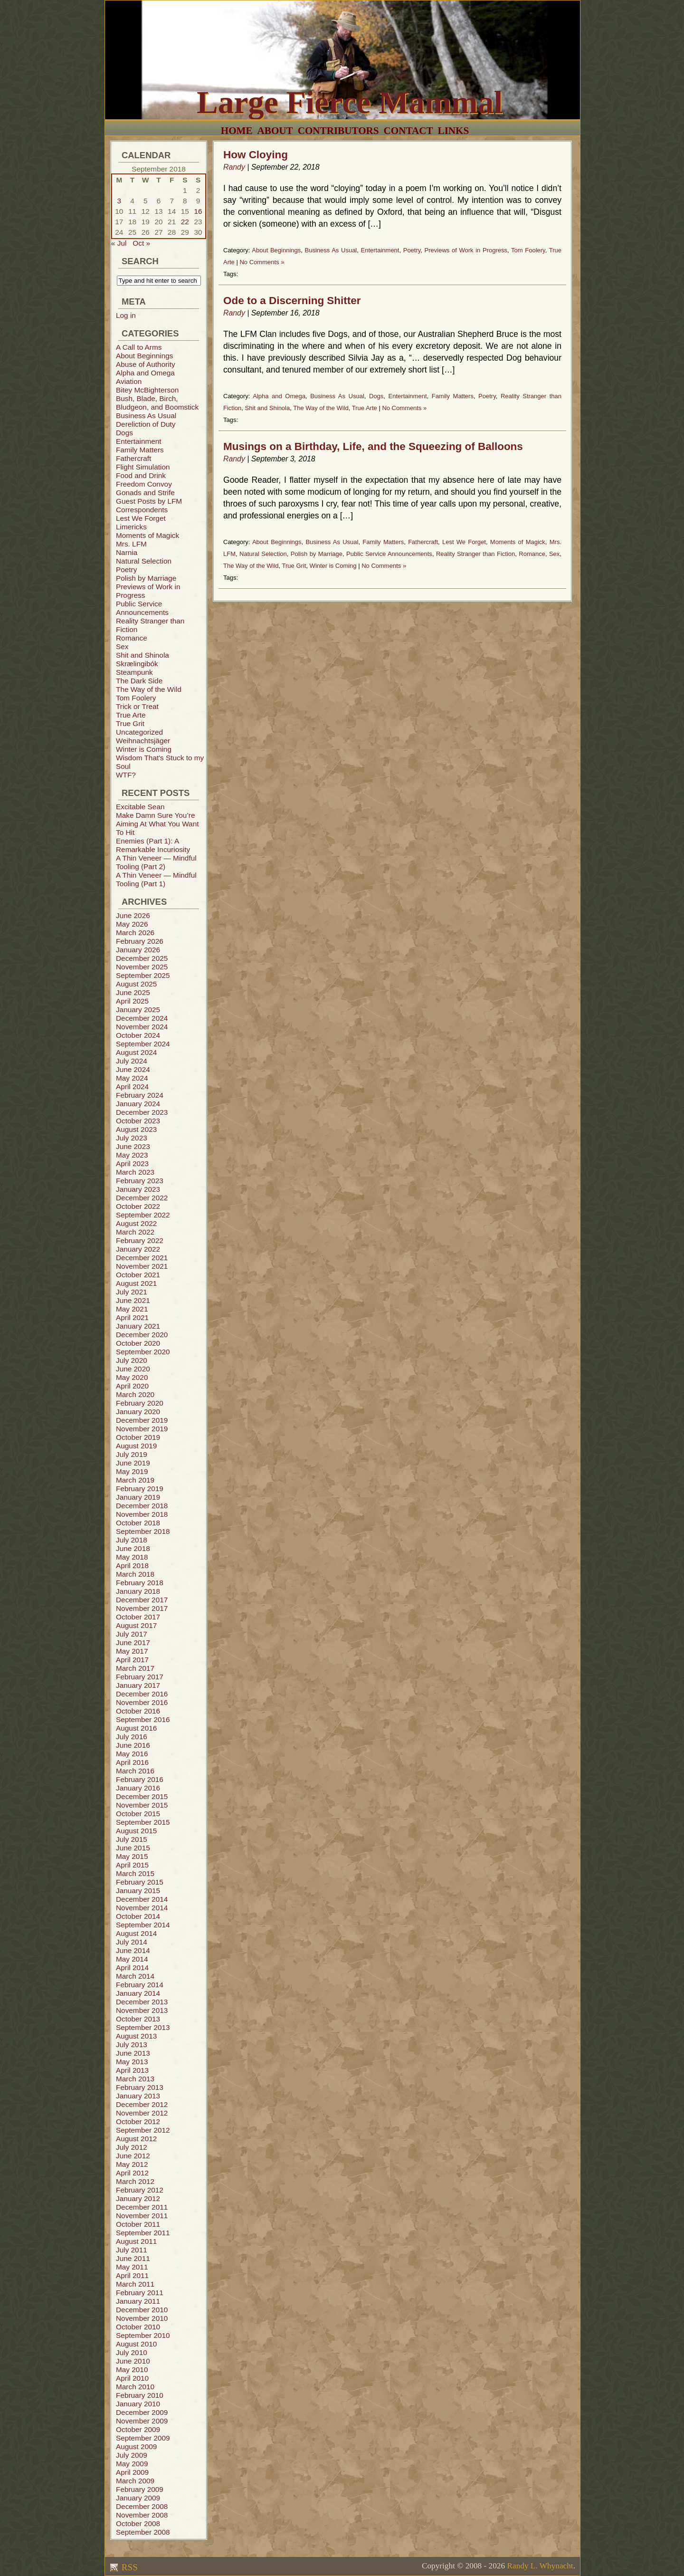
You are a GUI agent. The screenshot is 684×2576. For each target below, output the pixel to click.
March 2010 (135, 2387)
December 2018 (142, 1506)
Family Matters (140, 450)
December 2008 (142, 2506)
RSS (128, 2567)
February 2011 (139, 2293)
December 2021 (142, 1258)
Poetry (126, 569)
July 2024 (131, 1061)
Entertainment (139, 441)
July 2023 (131, 1138)
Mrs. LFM (131, 544)
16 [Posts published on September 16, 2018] (198, 211)
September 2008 (143, 2532)
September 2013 (143, 2027)
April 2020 (132, 1386)
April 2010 (132, 2378)
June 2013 (133, 2053)
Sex (122, 646)
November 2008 (142, 2515)
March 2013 (135, 2079)
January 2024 (138, 1104)
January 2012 (138, 2198)
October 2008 (138, 2523)
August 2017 (136, 1625)
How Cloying (255, 155)
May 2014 (132, 1959)
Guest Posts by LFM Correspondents (149, 505)
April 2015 (132, 1865)
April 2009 (132, 2472)
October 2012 (138, 2121)
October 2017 (138, 1617)
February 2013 (139, 2087)
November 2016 (142, 1702)
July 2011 (131, 2250)
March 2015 (135, 1873)
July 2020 (131, 1360)
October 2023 (138, 1121)
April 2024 (132, 1086)
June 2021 (133, 1300)
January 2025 (138, 1010)
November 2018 (142, 1514)
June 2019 (133, 1463)
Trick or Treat (137, 706)
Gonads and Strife (145, 492)
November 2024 (142, 1027)
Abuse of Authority (145, 364)
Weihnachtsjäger (143, 741)
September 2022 (143, 1215)
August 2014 (136, 1933)
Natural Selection (143, 561)
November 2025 (142, 967)
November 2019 (142, 1429)
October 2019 (138, 1437)
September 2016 (143, 1719)
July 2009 (131, 2455)
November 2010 (142, 2318)
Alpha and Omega (145, 373)
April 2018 (132, 1565)
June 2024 (133, 1069)
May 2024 (132, 1078)
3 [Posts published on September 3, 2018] (119, 201)
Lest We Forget (141, 518)
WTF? (126, 775)
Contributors (338, 130)
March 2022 (135, 1232)
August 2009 (136, 2446)
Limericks (131, 527)
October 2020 (138, 1343)
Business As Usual (146, 416)
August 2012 (136, 2139)
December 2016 (142, 1694)
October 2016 (138, 1711)
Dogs (124, 433)
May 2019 (132, 1471)
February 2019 (139, 1488)
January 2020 (138, 1412)
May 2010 (132, 2369)
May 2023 (132, 1155)
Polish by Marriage (146, 578)
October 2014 (138, 1916)
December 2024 (142, 1018)
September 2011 (143, 2233)
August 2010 (136, 2344)
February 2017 (139, 1677)
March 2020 (135, 1394)
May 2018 (132, 1557)
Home (237, 130)
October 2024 (138, 1035)
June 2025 (133, 992)
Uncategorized (139, 732)
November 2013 (142, 2010)
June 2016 (133, 1745)
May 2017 (132, 1651)
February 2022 (139, 1240)
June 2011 (133, 2258)
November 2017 (142, 1608)
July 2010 (131, 2352)
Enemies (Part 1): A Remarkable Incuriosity (153, 845)
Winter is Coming (143, 749)
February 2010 (139, 2395)
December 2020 (142, 1335)
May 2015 (132, 1856)
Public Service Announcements (142, 608)
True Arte (131, 715)
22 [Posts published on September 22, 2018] (185, 222)
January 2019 (138, 1497)
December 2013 (142, 2002)
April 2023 (132, 1163)
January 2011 (138, 2301)
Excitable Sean (140, 807)
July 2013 (131, 2044)
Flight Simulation (143, 467)
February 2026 (139, 941)
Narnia (126, 552)
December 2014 (142, 1899)
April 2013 (132, 2070)
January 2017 (138, 1685)
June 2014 (133, 1950)
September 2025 (143, 975)
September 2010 (143, 2335)
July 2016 (131, 1737)
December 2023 (142, 1112)
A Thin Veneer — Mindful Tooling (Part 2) (156, 862)
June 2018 (133, 1548)
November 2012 (142, 2113)
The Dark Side (139, 681)
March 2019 (135, 1480)
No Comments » (261, 262)
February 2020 (139, 1403)
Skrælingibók (137, 664)
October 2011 (138, 2224)
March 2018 (135, 1574)
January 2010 (138, 2404)
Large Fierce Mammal (350, 102)
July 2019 (131, 1454)
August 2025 (136, 984)
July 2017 (131, 1634)
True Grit (130, 723)
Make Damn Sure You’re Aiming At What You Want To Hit (157, 823)
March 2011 (135, 2284)
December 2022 (142, 1198)
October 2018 (138, 1523)
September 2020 (143, 1352)
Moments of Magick (147, 535)
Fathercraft (133, 458)
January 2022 (138, 1249)
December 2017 (142, 1600)
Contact (408, 130)
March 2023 (135, 1172)
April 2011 (132, 2275)
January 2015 (138, 1891)
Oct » (141, 243)
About (275, 130)
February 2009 (139, 2489)
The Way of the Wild (148, 689)
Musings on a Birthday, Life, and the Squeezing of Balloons (373, 446)
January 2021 (138, 1326)
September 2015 (143, 1822)
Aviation (129, 381)
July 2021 (131, 1292)
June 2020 (133, 1369)
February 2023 (139, 1181)
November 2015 (142, 1805)
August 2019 (136, 1446)
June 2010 (133, 2361)
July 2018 (131, 1540)
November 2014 (142, 1908)
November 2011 (142, 2216)
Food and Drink (141, 475)
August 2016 (136, 1728)
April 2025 (132, 1001)
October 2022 (138, 1206)
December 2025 (142, 958)
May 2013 (132, 2062)
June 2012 (133, 2156)
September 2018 (143, 1531)
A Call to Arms (139, 347)
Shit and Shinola (142, 655)
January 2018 (138, 1591)
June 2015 (133, 1848)
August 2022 (136, 1223)
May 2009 (132, 2464)
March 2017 (135, 1668)
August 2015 (136, 1831)
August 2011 (136, 2241)
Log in (126, 315)
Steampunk (134, 672)
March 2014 (135, 1976)
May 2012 (132, 2164)
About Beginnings (144, 356)
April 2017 (132, 1660)
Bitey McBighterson (147, 390)
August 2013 (136, 2036)
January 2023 (138, 1189)
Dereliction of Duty (146, 424)
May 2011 (132, 2267)
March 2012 (135, 2181)
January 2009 (138, 2498)
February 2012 (139, 2190)
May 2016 (132, 1754)
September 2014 (143, 1925)
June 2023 (133, 1146)
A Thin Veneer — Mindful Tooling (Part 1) (156, 879)
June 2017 (133, 1642)
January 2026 (138, 950)
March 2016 (135, 1771)
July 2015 (131, 1839)
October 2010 (138, 2327)
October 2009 (138, 2429)
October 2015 (138, 1814)
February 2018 (139, 1583)
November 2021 (142, 1266)
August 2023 (136, 1129)
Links (453, 130)
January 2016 (138, 1788)
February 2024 (139, 1095)
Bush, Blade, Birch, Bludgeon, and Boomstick (157, 402)
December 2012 (142, 2104)
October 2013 (138, 2019)
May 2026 (132, 924)
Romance (131, 638)
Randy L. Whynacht (540, 2565)
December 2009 (142, 2412)
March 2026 (135, 933)
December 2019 (142, 1420)
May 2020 (132, 1377)
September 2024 (143, 1044)
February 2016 (139, 1779)
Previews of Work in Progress (466, 250)
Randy (234, 167)
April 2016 (132, 1762)
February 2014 (139, 1985)
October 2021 (138, 1275)
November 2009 (142, 2421)
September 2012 (143, 2130)
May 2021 (132, 1309)
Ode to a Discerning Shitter (292, 300)
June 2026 (133, 915)
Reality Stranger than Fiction (475, 553)
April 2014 (132, 1967)
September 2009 (143, 2438)
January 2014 (138, 1993)
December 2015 (142, 1796)
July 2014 (131, 1942)
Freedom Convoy (144, 484)
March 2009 (135, 2481)
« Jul (118, 243)
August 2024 (136, 1052)
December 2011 (142, 2207)
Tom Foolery (136, 698)
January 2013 (138, 2096)
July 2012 (131, 2147)
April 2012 (132, 2173)
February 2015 (139, 1882)
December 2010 (142, 2310)
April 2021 (132, 1317)
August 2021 (136, 1283)
